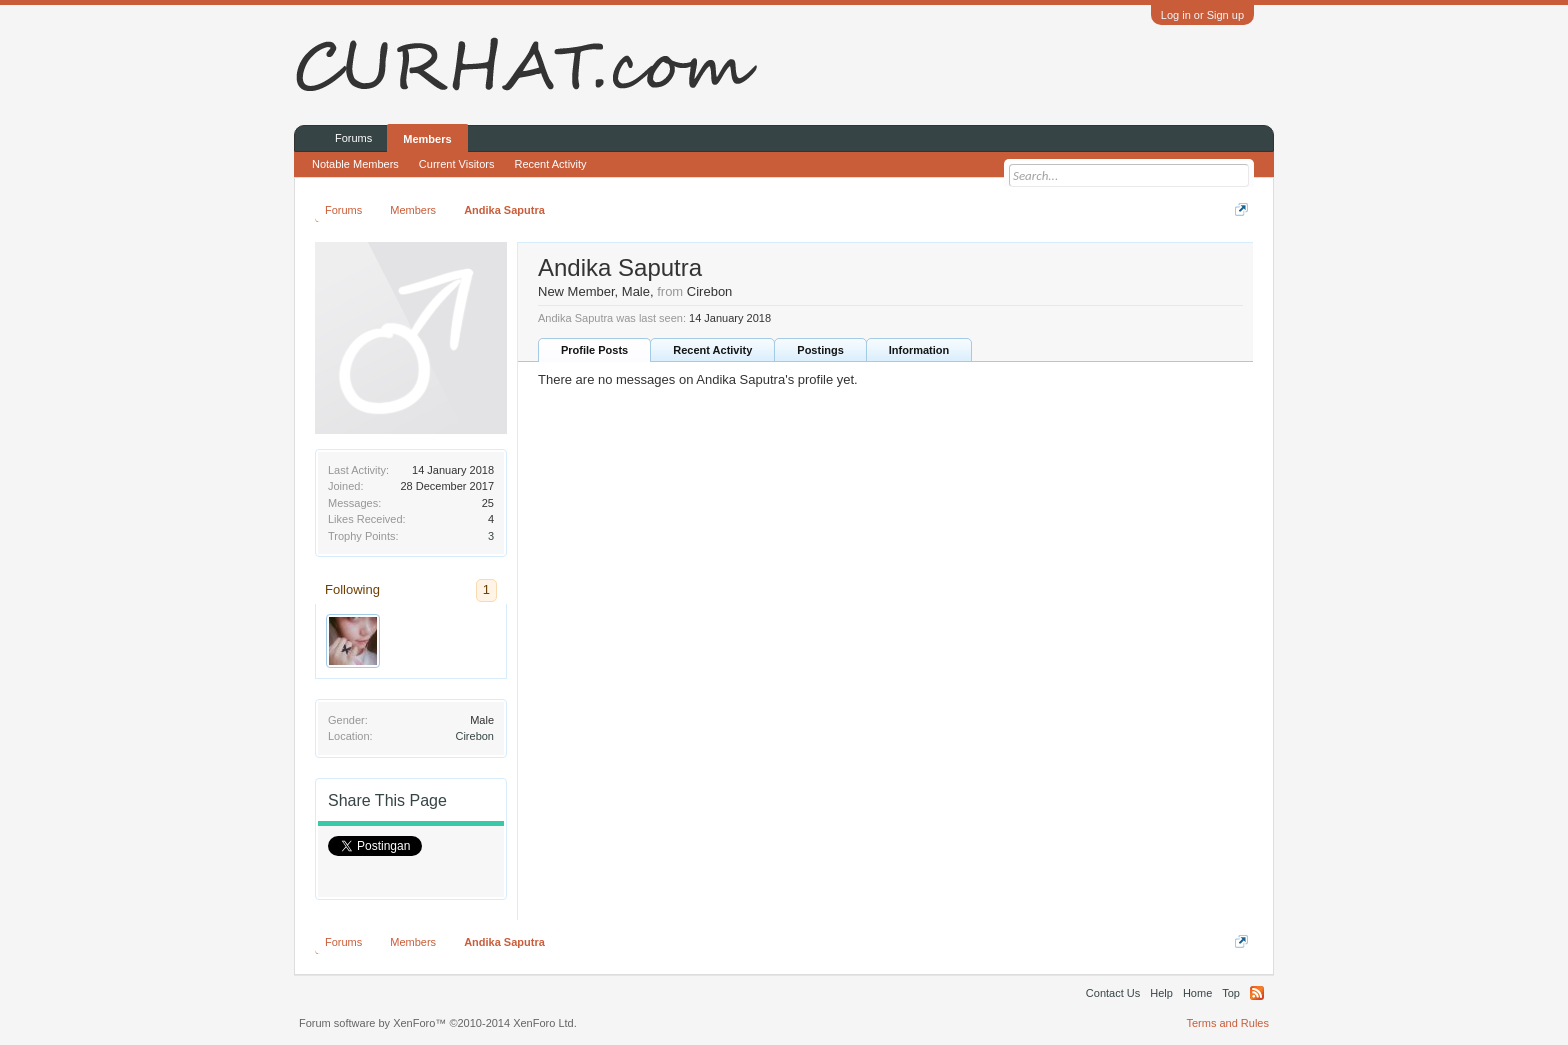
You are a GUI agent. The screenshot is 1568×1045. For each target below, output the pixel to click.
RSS (1257, 993)
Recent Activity (712, 350)
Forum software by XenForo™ (438, 1023)
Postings (820, 350)
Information (919, 350)
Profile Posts (594, 350)
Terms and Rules (1227, 1023)
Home (1197, 993)
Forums (353, 138)
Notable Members (355, 164)
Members (427, 139)
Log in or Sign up (1202, 15)
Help (1161, 993)
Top (1231, 993)
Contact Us (1113, 993)
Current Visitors (457, 164)
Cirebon (474, 736)
